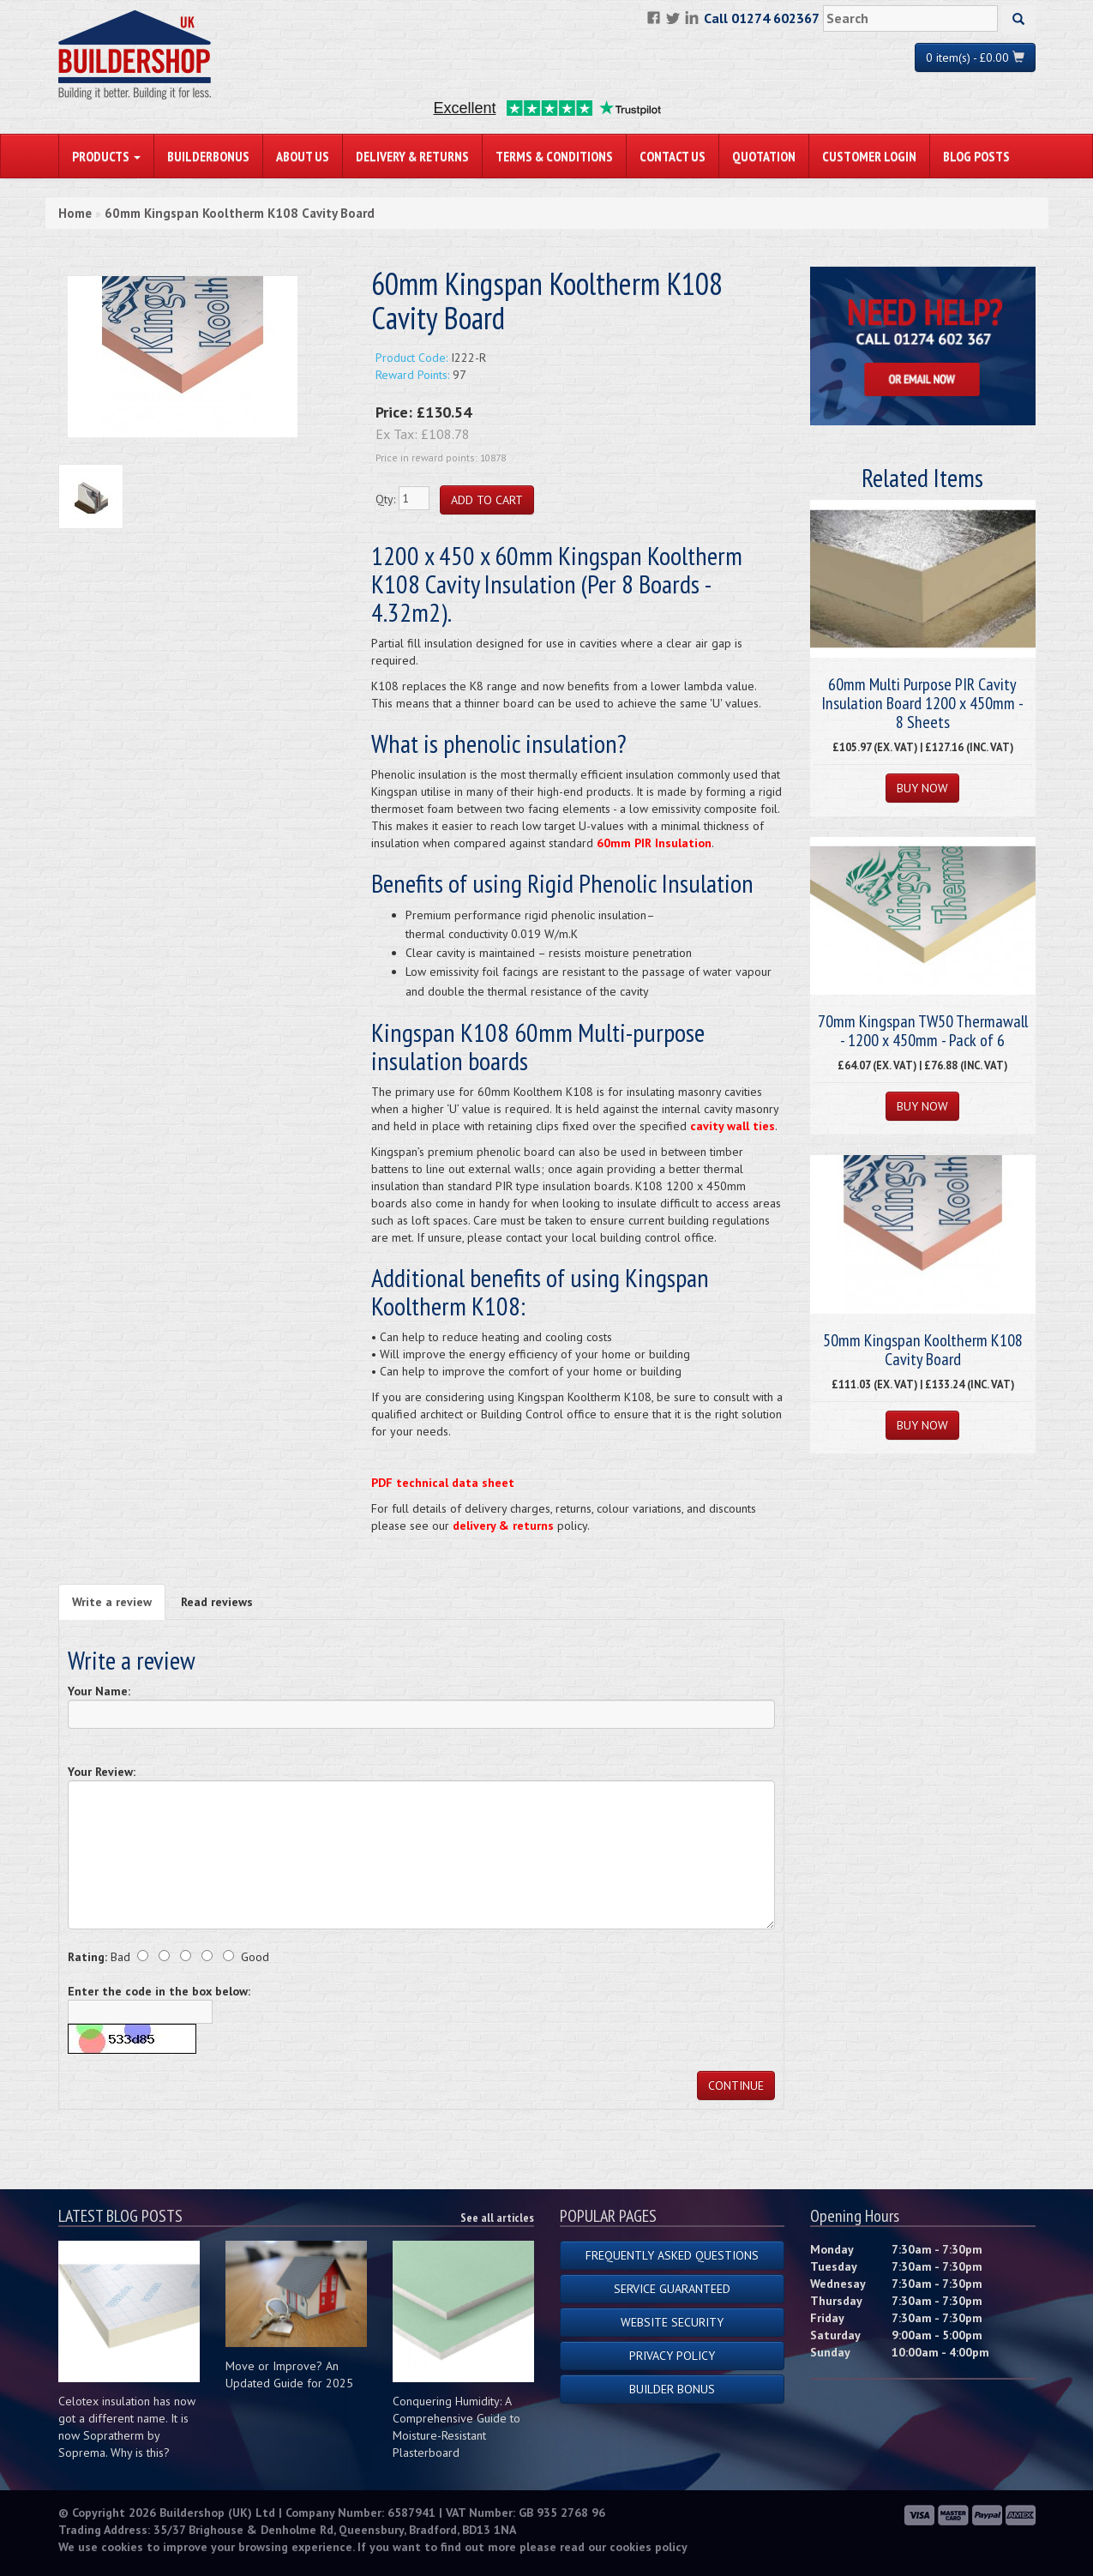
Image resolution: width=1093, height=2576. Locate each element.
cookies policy (649, 2547)
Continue (736, 2085)
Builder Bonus (672, 2389)
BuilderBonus (208, 156)
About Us (302, 156)
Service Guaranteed (672, 2288)
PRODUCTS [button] (106, 156)
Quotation (764, 156)
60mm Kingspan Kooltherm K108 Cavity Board (240, 213)
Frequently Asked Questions (672, 2255)
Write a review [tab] (112, 1602)
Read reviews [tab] (217, 1602)
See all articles (497, 2217)
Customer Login (869, 156)
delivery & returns (503, 1525)
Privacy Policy (672, 2355)
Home (75, 213)
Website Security (672, 2322)
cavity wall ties (732, 1126)
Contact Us (673, 156)
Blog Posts (976, 156)
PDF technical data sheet (442, 1482)
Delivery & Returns (412, 156)
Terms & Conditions (554, 156)
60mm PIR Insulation (654, 843)
